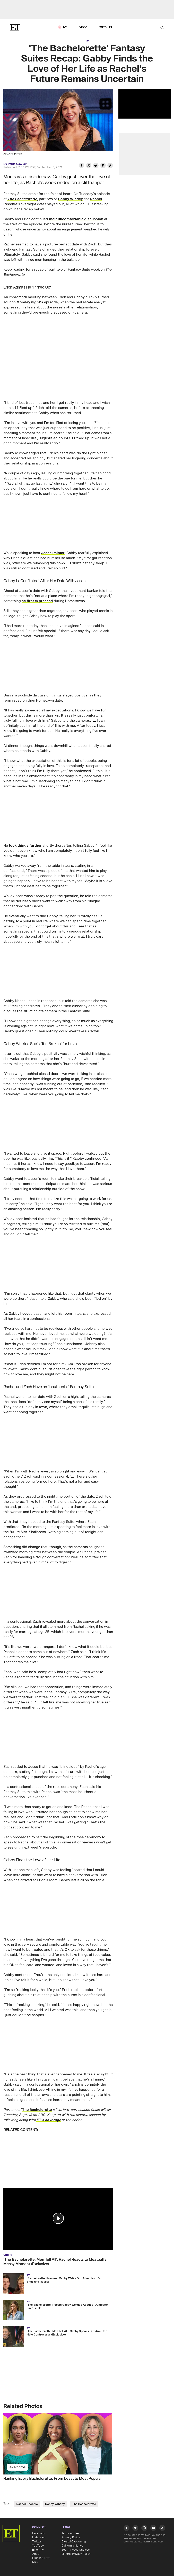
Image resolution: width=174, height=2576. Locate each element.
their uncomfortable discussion (76, 219)
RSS (35, 2562)
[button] (58, 2218)
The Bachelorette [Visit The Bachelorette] (84, 2504)
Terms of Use (70, 2533)
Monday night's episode (37, 302)
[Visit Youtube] (153, 2528)
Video (83, 27)
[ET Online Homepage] (15, 27)
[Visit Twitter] (135, 2528)
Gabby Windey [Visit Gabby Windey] (55, 2504)
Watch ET (105, 27)
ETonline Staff (41, 2558)
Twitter (36, 2542)
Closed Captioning (74, 2542)
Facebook (38, 2533)
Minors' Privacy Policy (76, 2554)
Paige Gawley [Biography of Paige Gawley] (17, 164)
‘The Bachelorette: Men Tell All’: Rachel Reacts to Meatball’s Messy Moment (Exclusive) (54, 2261)
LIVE (64, 27)
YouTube (38, 2546)
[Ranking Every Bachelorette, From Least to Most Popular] (58, 2443)
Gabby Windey (70, 199)
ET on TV (38, 2550)
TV (87, 41)
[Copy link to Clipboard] (110, 165)
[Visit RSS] (162, 2528)
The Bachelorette (37, 2109)
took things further (25, 845)
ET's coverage (48, 2120)
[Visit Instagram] (144, 2528)
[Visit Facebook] (126, 2528)
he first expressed (37, 601)
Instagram (38, 2537)
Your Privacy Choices (76, 2550)
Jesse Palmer (53, 553)
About (36, 2554)
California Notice (72, 2546)
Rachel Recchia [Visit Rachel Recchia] (27, 2504)
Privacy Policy (71, 2537)
